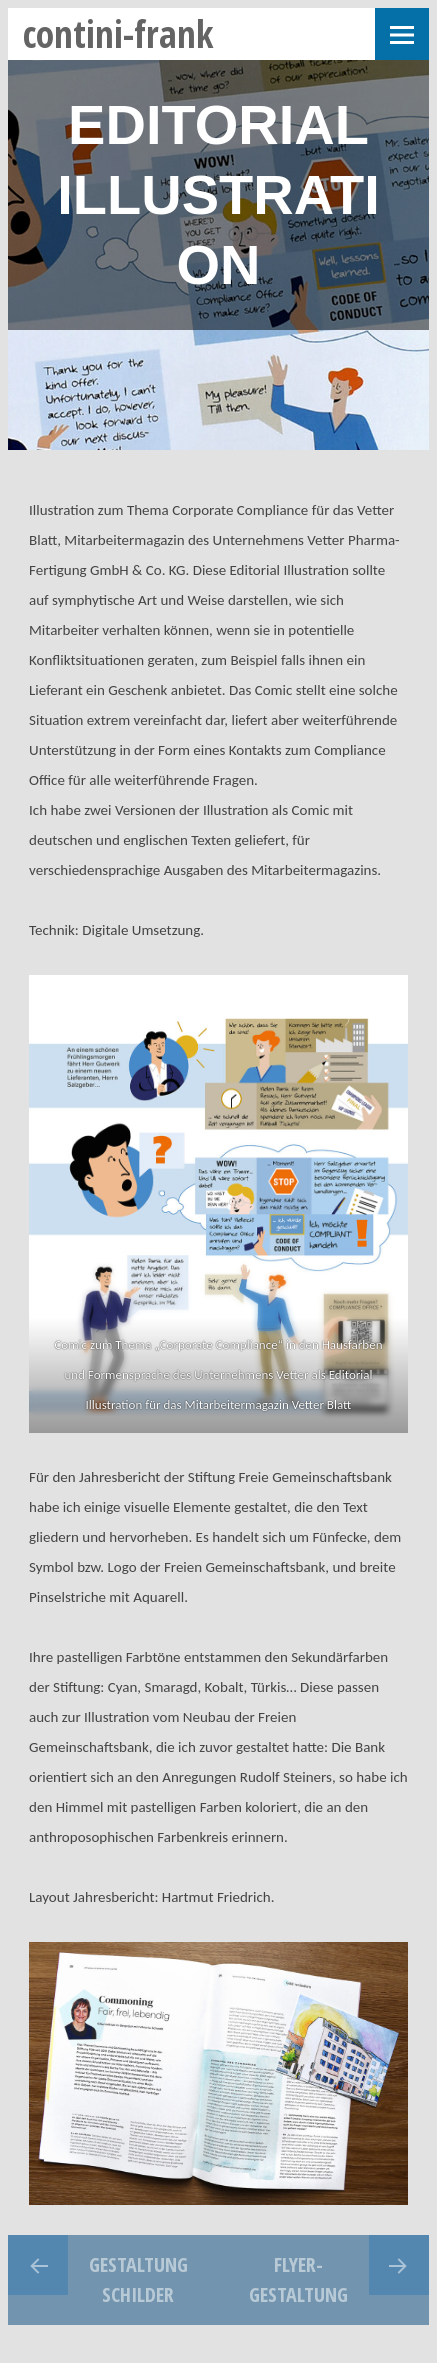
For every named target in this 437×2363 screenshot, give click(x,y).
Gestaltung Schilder (138, 2279)
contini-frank (118, 33)
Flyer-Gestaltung (298, 2279)
